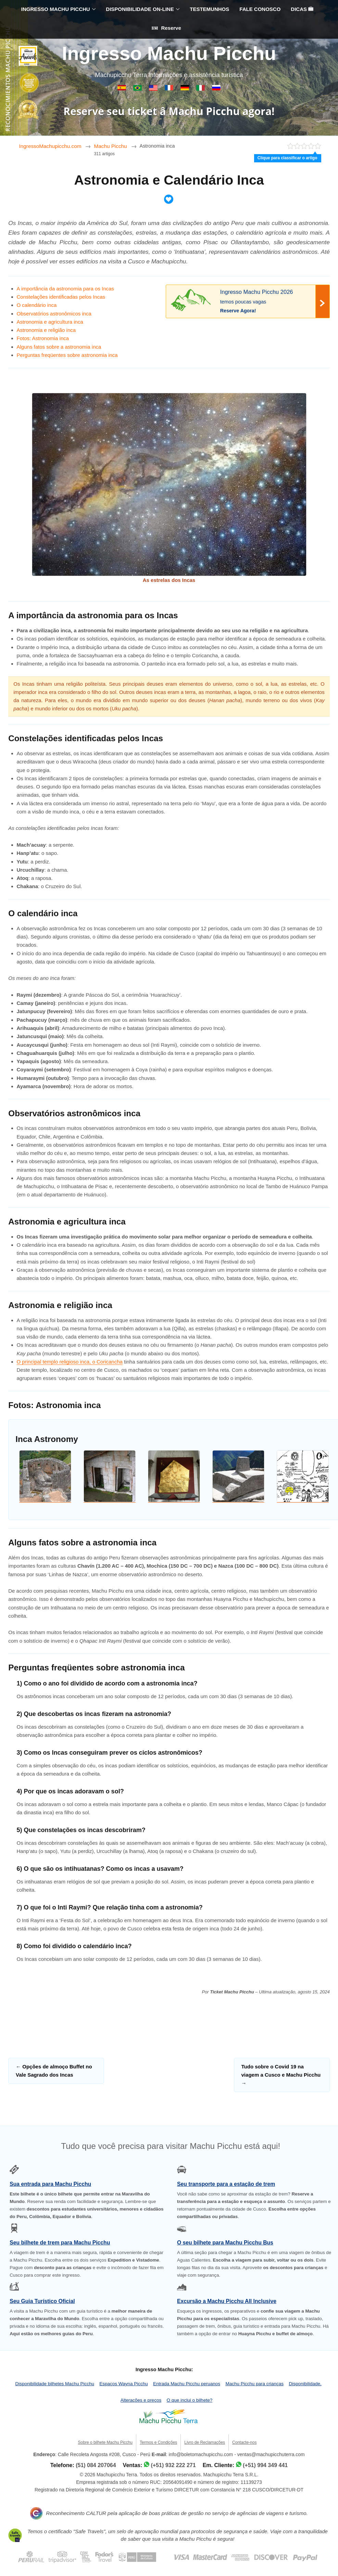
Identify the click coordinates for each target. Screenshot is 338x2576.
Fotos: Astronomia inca (43, 338)
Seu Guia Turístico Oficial (42, 2301)
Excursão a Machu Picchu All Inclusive (226, 2301)
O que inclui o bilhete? (190, 2400)
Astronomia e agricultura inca (50, 322)
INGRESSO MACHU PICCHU (55, 9)
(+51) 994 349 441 (265, 2465)
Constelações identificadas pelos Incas (61, 297)
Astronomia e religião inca (46, 330)
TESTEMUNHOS (209, 9)
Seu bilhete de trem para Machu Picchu (60, 2242)
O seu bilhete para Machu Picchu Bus (225, 2242)
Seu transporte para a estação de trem (226, 2184)
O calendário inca (37, 305)
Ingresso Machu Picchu (169, 53)
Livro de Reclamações (204, 2442)
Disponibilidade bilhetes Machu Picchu (54, 2383)
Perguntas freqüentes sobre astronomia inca (67, 355)
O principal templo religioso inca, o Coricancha (70, 1362)
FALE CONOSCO (259, 9)
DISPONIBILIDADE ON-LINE (140, 9)
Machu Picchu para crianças (254, 2383)
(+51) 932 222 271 (173, 2465)
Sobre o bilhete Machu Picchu (105, 2442)
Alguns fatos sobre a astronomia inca (59, 347)
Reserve (166, 27)
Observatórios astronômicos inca (54, 313)
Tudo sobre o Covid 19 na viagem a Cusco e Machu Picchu (281, 2075)
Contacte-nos (244, 2442)
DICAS (302, 9)
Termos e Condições (158, 2442)
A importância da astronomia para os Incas (65, 288)
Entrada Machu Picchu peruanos (186, 2383)
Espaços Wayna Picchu (123, 2383)
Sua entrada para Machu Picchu (50, 2184)
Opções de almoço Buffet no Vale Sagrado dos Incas (54, 2071)
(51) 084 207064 (96, 2465)
